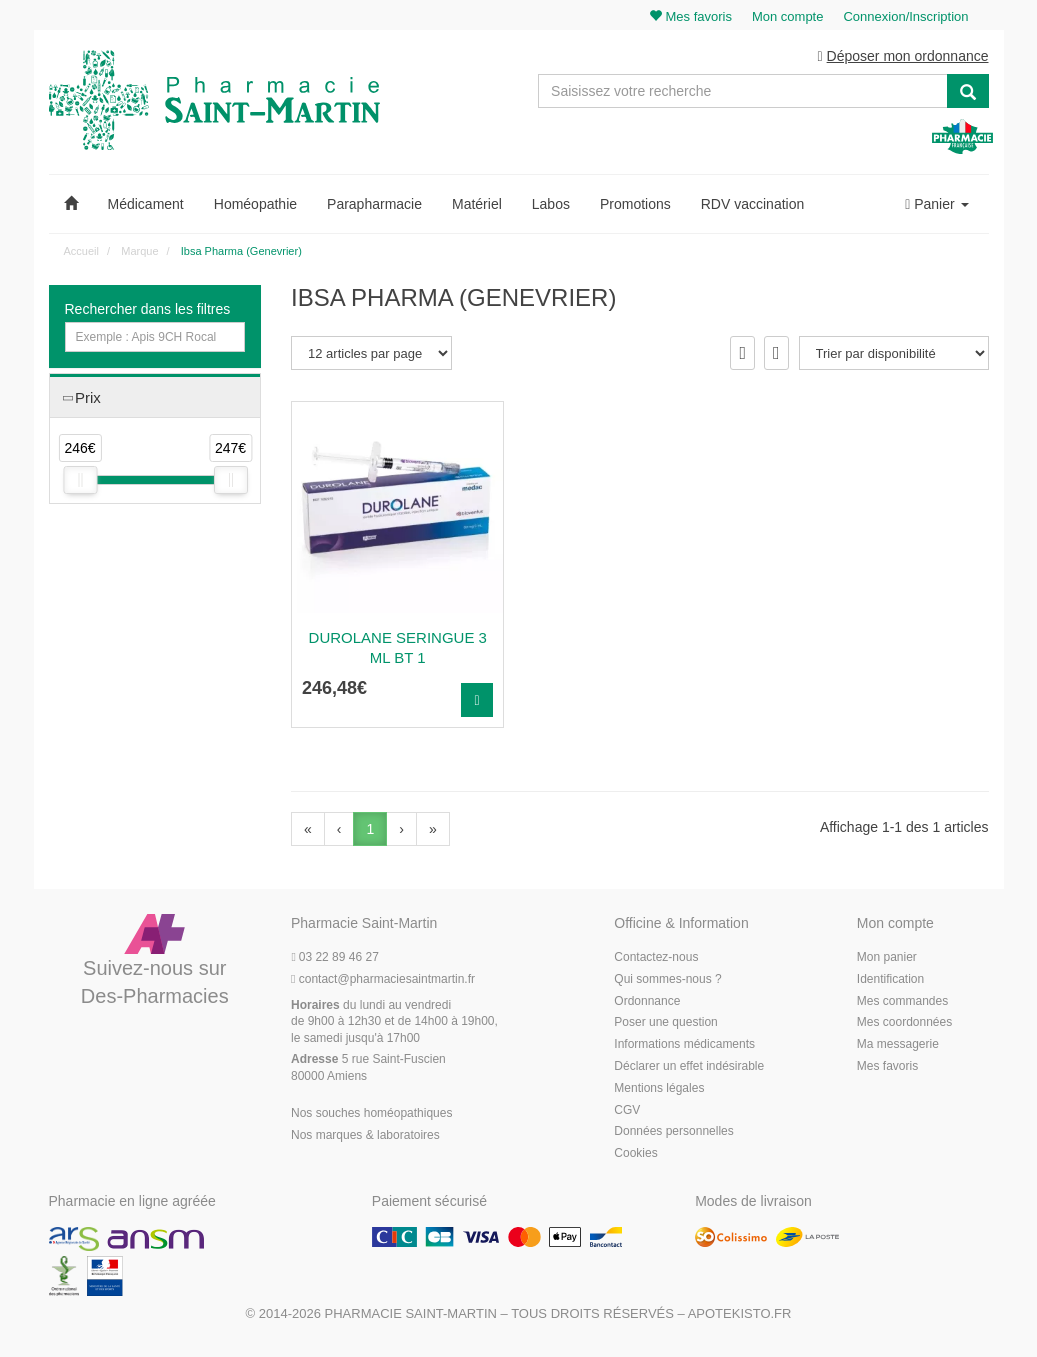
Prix (88, 397)
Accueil (81, 251)
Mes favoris (887, 1066)
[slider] (80, 480)
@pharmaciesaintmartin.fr (383, 979)
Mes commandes (902, 1001)
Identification (890, 979)
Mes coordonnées (904, 1022)
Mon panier (887, 957)
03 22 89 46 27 (335, 957)
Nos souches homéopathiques (371, 1113)
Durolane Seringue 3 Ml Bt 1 (398, 647)
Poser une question (665, 1022)
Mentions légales (659, 1088)
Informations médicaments (684, 1044)
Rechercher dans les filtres (148, 309)
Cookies (635, 1153)
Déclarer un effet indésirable (689, 1066)
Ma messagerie (898, 1044)
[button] (71, 204)
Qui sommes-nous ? (667, 979)
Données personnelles (673, 1131)
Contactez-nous (656, 957)
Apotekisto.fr (740, 1313)
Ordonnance (647, 1001)
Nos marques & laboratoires (365, 1135)
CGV (627, 1110)
